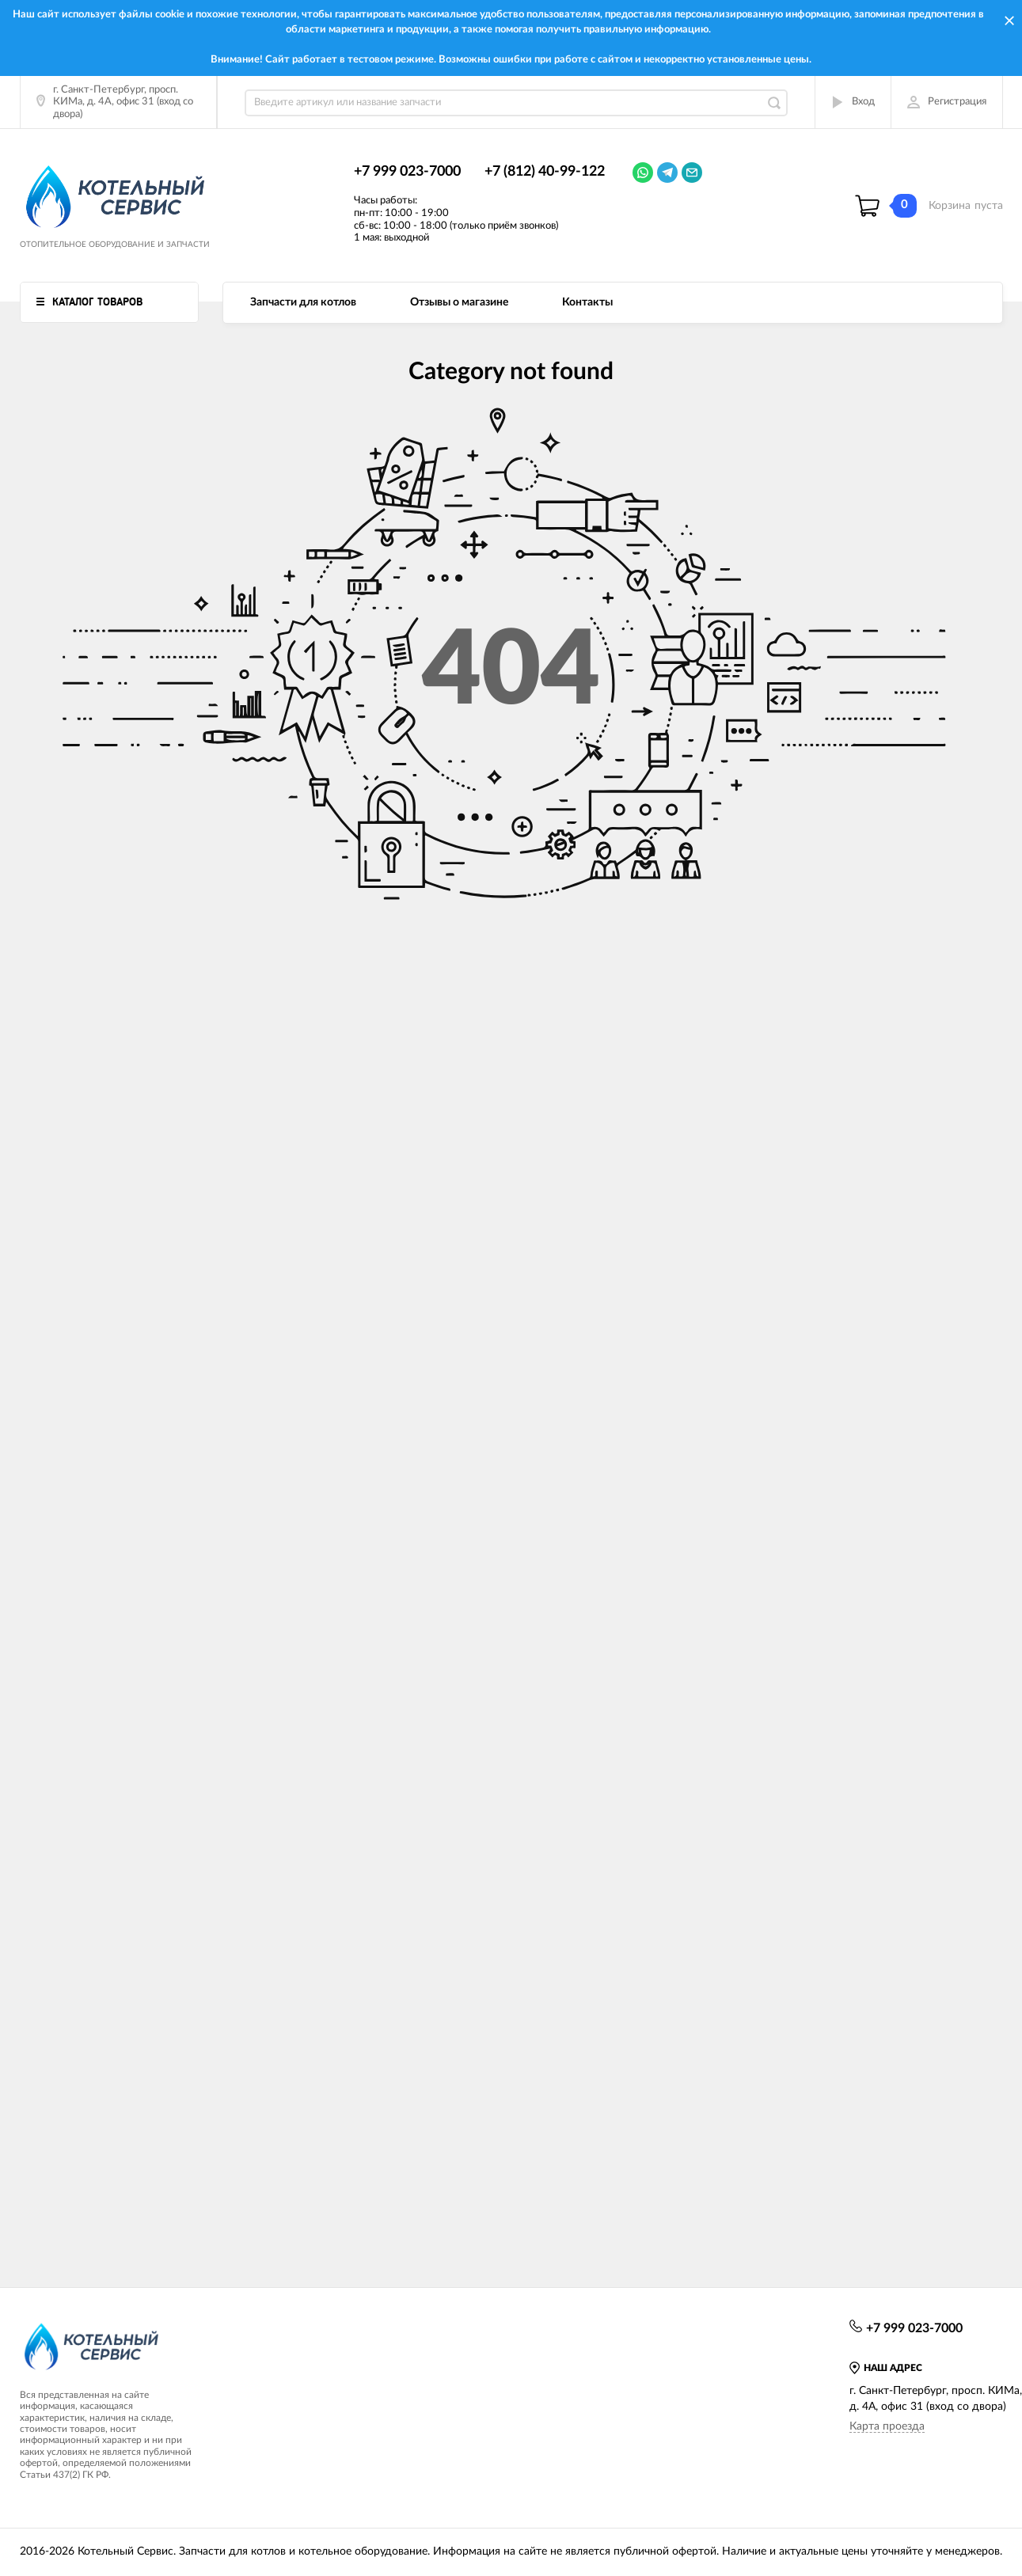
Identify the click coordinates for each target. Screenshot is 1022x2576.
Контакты (587, 302)
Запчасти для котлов (303, 302)
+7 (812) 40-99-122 (544, 172)
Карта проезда (887, 2426)
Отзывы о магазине (459, 302)
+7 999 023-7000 (407, 172)
